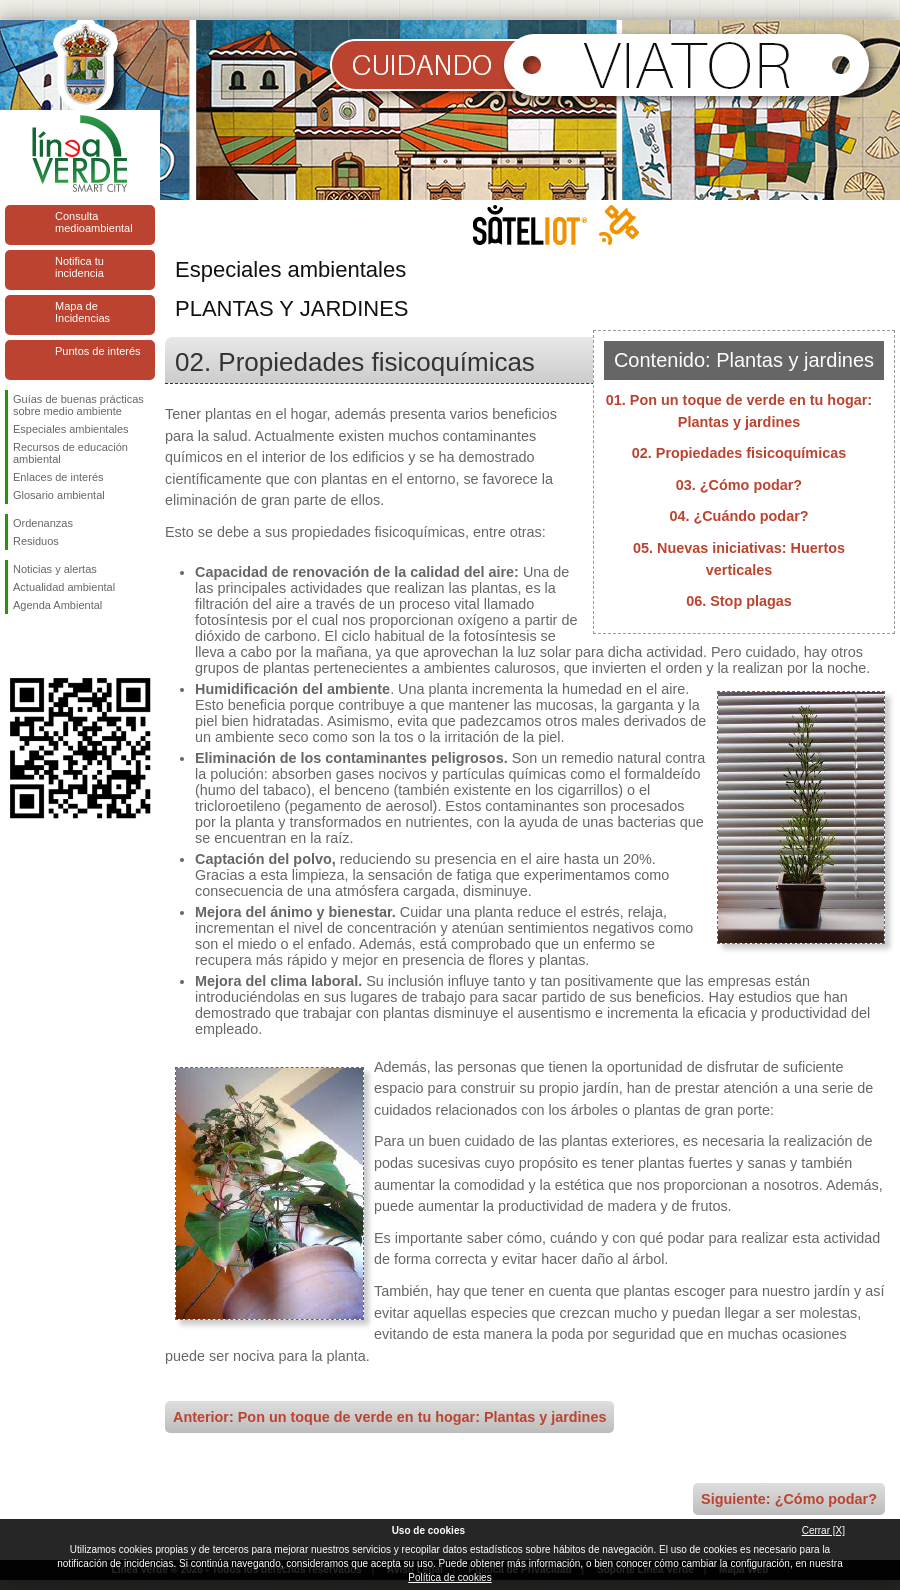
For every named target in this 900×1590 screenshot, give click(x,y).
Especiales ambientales (71, 429)
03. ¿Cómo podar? (739, 485)
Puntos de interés (98, 351)
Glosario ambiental (59, 495)
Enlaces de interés (58, 477)
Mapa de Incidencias (82, 312)
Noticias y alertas (55, 569)
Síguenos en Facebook (17, 646)
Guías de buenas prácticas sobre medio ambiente (78, 405)
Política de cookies (449, 1577)
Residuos (36, 541)
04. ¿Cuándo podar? (738, 516)
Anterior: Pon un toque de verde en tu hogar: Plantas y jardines (389, 1417)
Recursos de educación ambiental (70, 453)
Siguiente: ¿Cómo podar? (789, 1499)
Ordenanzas (43, 523)
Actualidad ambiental (64, 587)
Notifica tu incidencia (79, 267)
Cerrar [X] (823, 1530)
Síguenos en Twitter (50, 646)
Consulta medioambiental (94, 222)
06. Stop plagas (739, 601)
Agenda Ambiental (57, 605)
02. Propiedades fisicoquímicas (739, 453)
